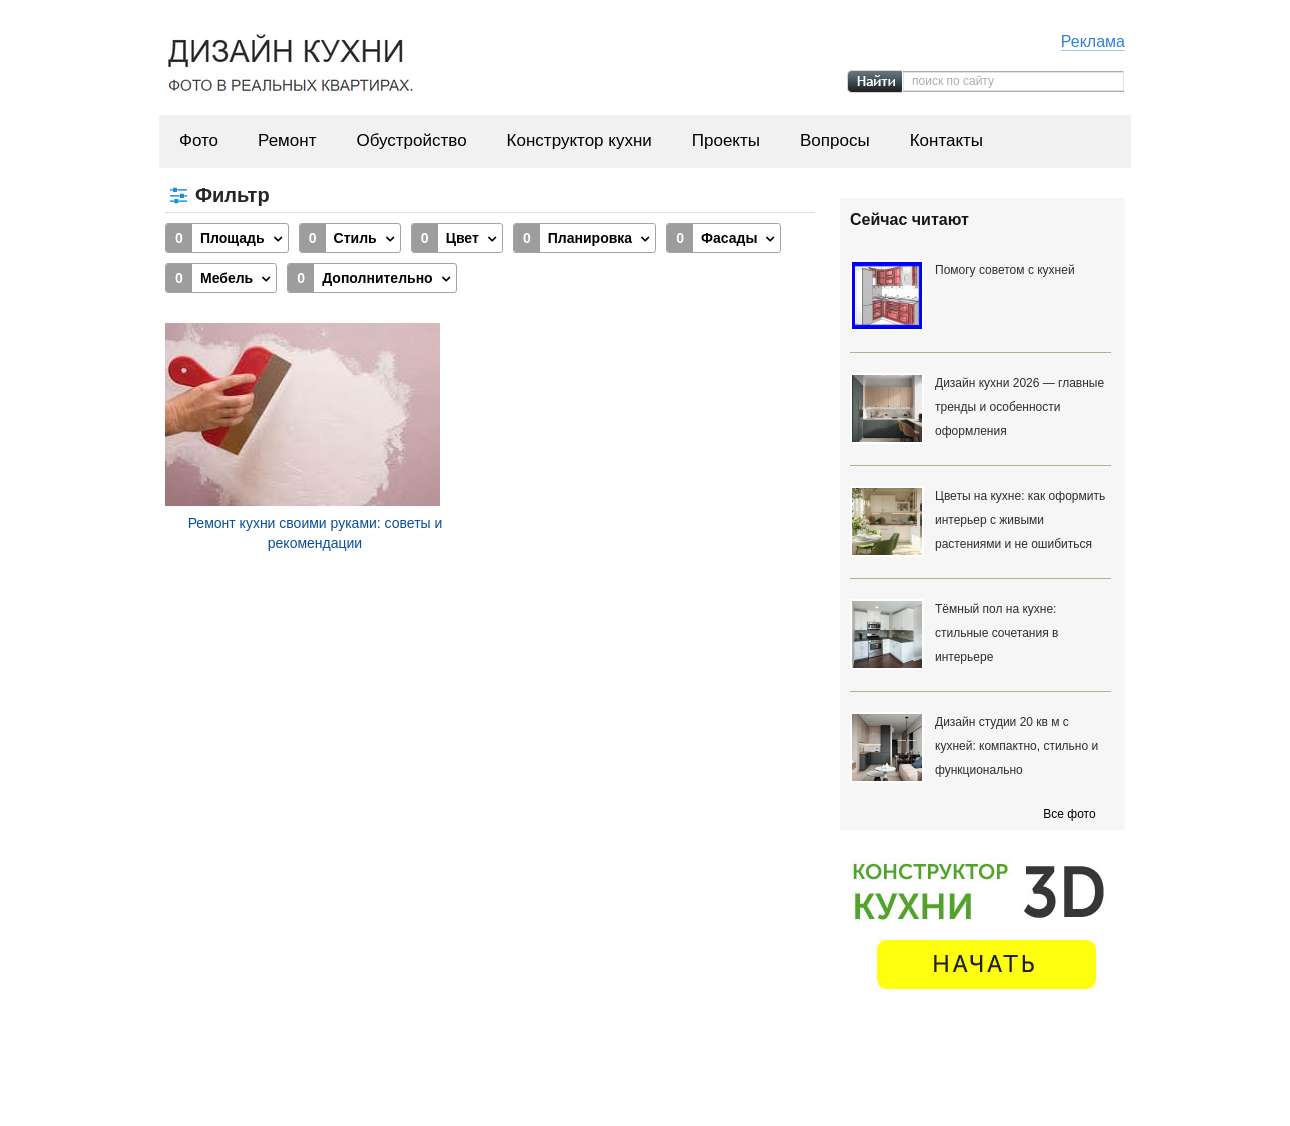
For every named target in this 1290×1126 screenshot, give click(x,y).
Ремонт (287, 140)
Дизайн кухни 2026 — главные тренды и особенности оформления (1019, 407)
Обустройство (411, 140)
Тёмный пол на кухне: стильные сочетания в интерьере (996, 633)
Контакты (946, 140)
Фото (198, 140)
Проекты (726, 140)
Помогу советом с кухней (1005, 270)
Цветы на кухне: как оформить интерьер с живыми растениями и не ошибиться (1020, 520)
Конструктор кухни (579, 140)
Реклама (1093, 41)
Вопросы (835, 140)
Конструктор (704, 1085)
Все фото (1069, 814)
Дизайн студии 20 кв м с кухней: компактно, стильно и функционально (1016, 746)
